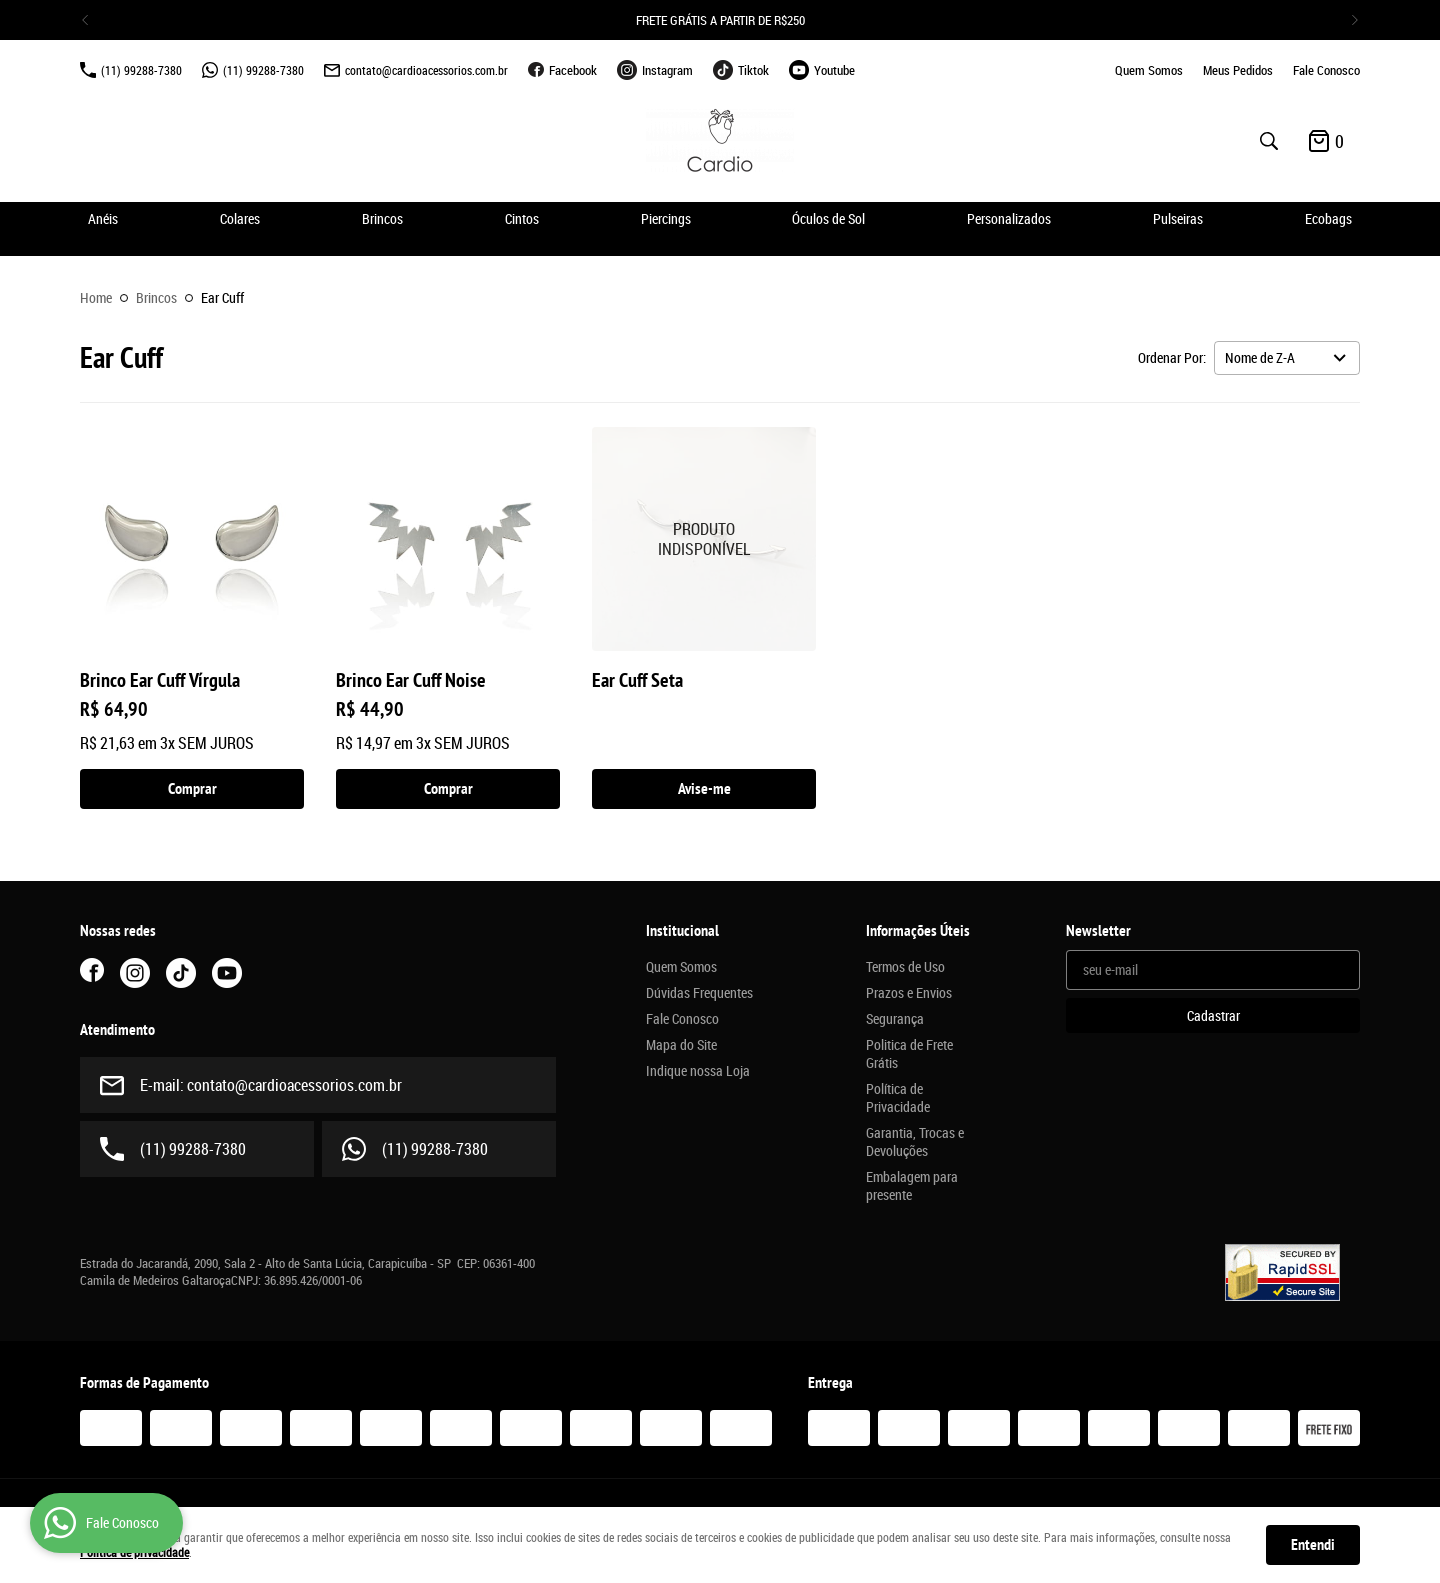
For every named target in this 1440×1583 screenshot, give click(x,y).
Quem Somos (1149, 70)
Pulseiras (1178, 218)
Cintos (522, 218)
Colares (240, 218)
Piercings (666, 218)
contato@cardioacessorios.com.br (426, 70)
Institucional (682, 931)
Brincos (382, 218)
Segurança (895, 1019)
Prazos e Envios (909, 993)
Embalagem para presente (912, 1186)
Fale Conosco (1326, 70)
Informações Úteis (918, 931)
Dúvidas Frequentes (699, 993)
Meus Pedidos (1238, 70)
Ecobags (1328, 218)
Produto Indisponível (704, 539)
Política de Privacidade (898, 1098)
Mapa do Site (681, 1045)
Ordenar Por (1170, 357)
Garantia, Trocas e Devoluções (915, 1142)
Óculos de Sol (828, 218)
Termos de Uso (905, 967)
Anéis (103, 218)
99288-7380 (141, 70)
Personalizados (1009, 218)
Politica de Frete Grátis (909, 1054)
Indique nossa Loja (698, 1071)
